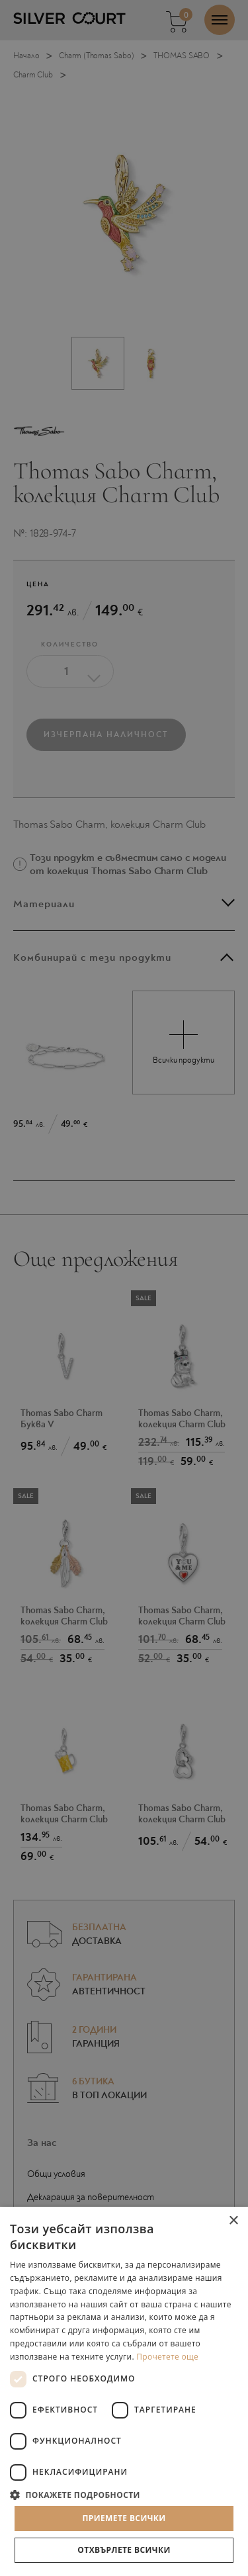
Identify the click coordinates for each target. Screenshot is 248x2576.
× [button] (233, 2221)
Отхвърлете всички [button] (123, 2549)
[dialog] (124, 1288)
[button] (124, 2494)
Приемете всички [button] (123, 2518)
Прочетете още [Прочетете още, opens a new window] (167, 2356)
